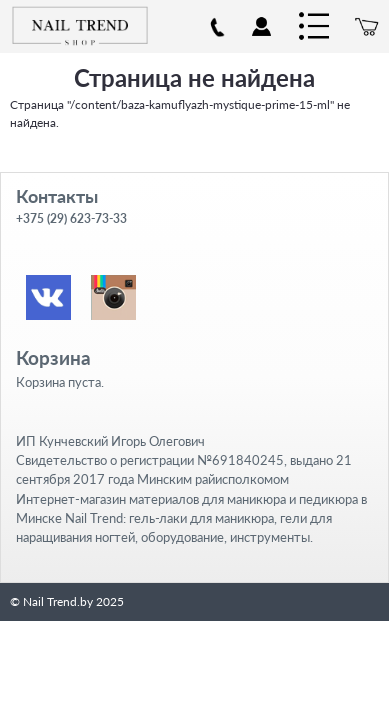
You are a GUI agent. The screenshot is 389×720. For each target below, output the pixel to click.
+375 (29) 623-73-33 (71, 218)
